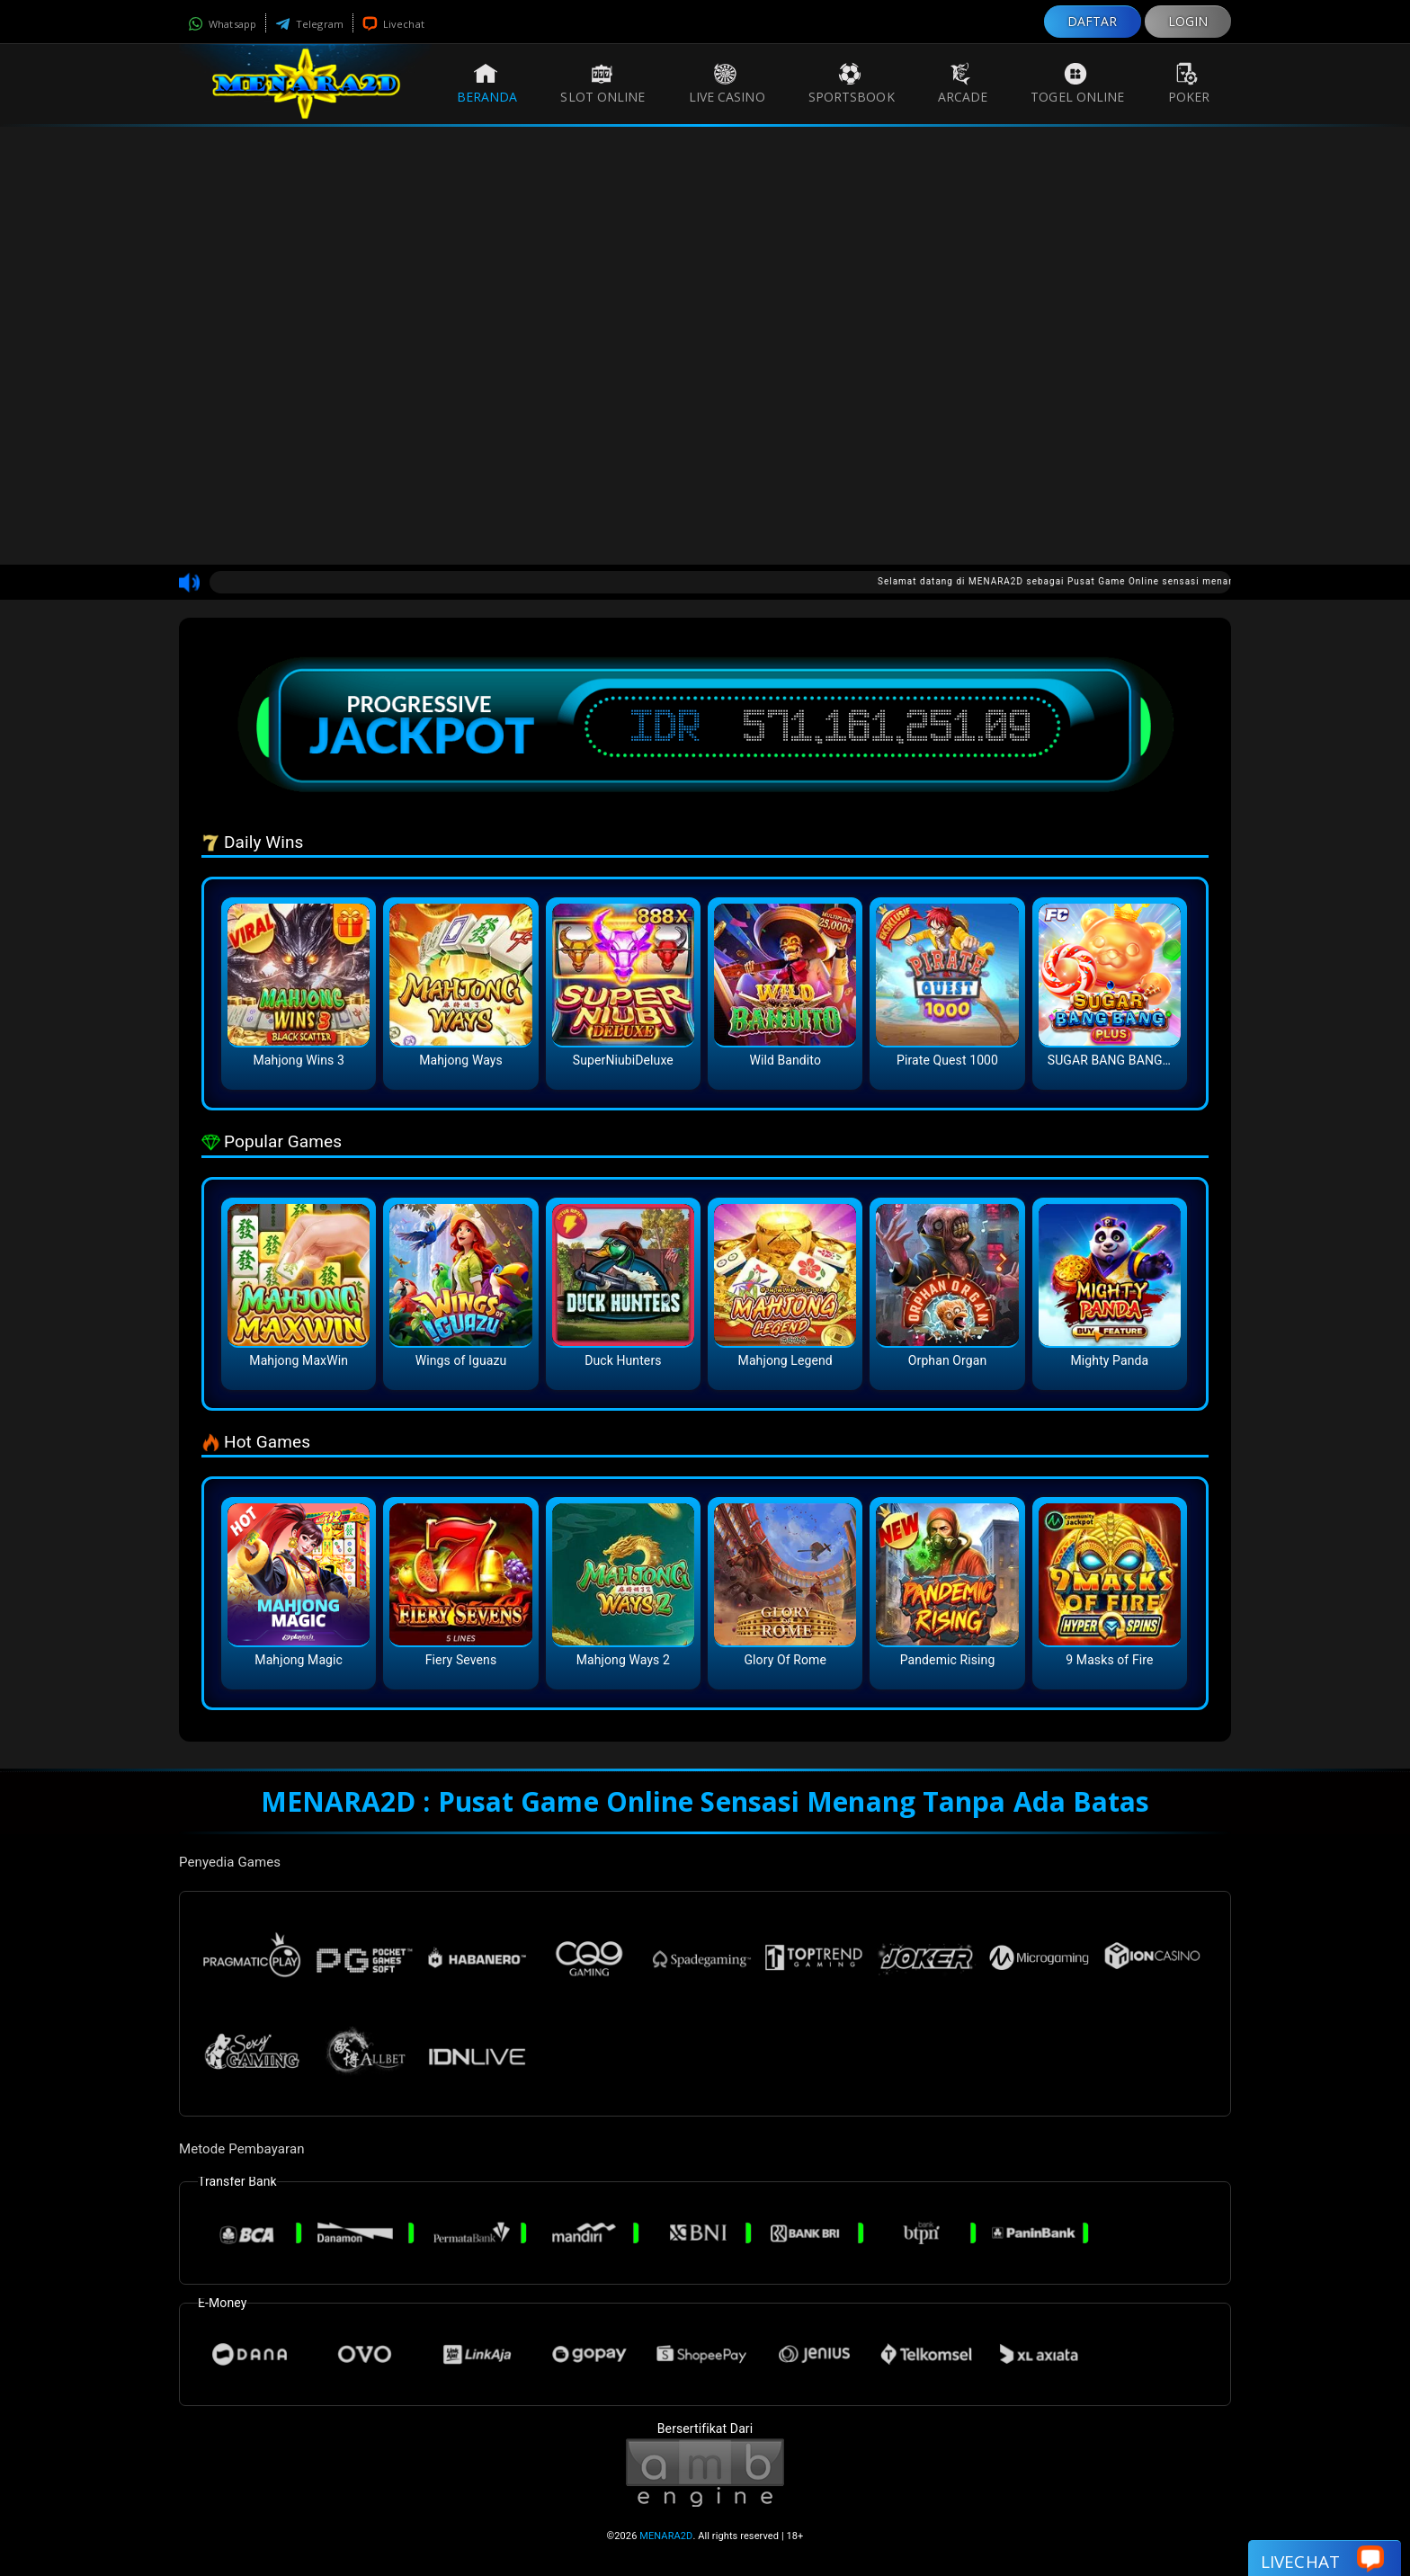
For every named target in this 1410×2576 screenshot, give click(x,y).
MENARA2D (665, 2536)
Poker (1189, 83)
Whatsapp (222, 24)
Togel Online (1077, 83)
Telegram (309, 24)
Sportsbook (851, 83)
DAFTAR (1092, 21)
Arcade (963, 83)
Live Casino (727, 83)
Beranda (487, 83)
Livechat (393, 24)
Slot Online (602, 83)
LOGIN (1188, 21)
